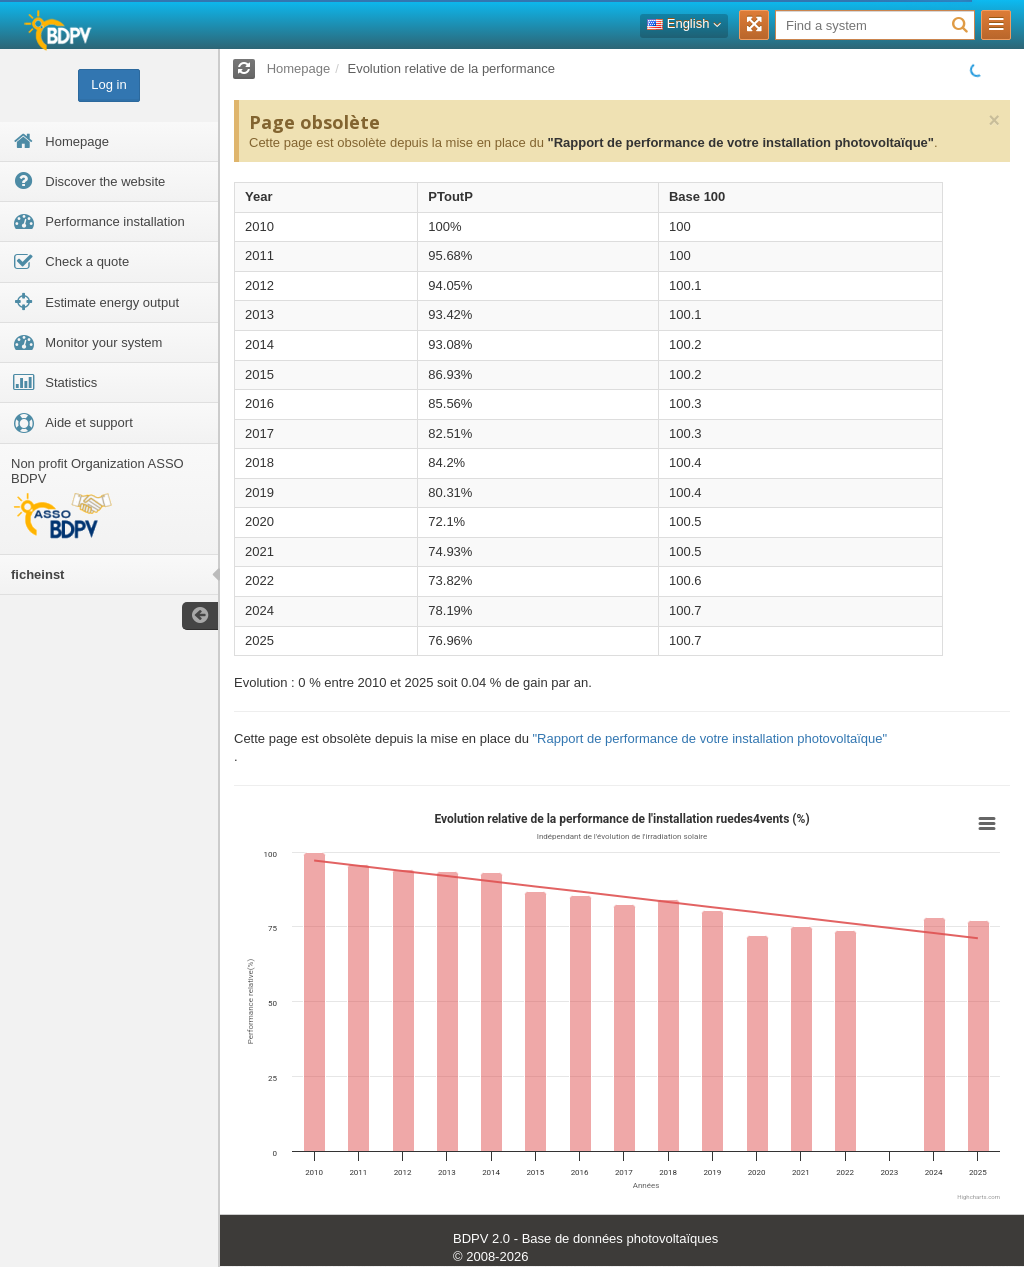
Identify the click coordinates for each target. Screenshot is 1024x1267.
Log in (108, 84)
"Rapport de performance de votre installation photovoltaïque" (740, 142)
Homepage (299, 68)
